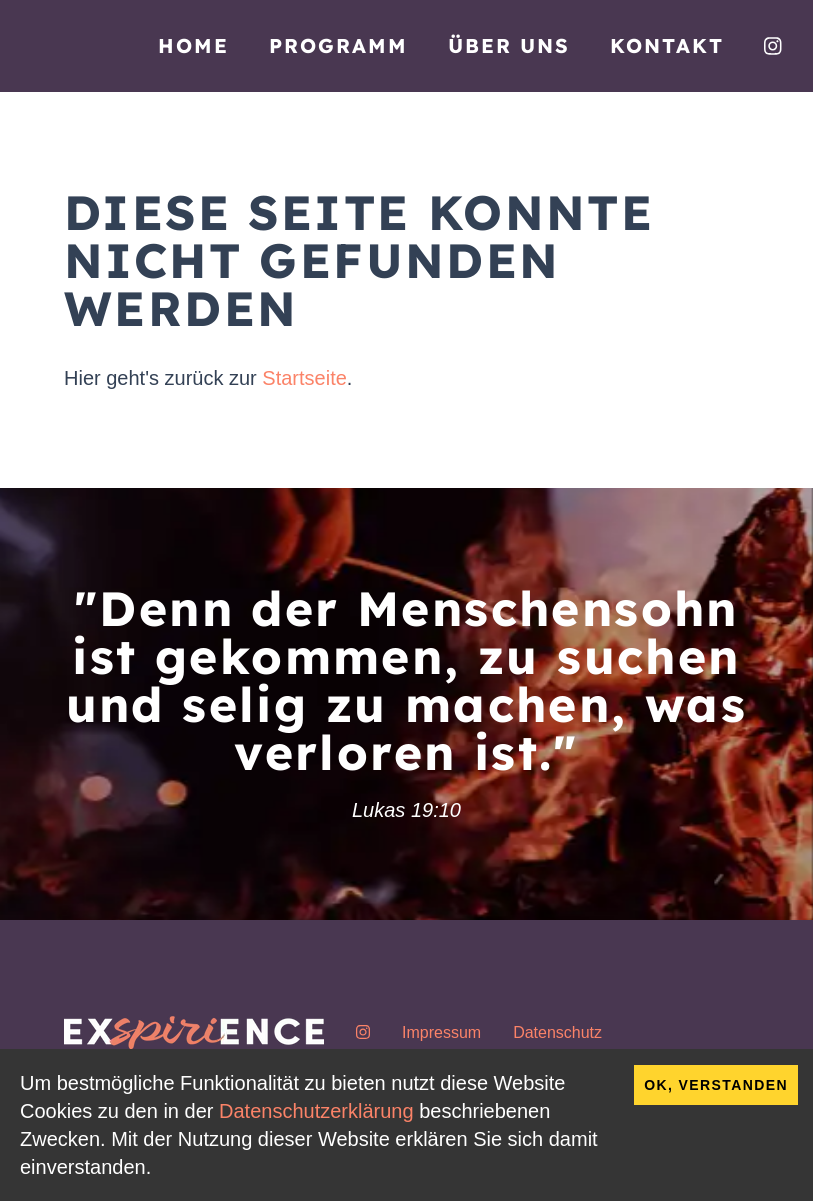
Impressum (441, 1032)
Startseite (304, 378)
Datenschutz (557, 1032)
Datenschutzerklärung (316, 1111)
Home (193, 45)
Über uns (509, 45)
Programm (338, 45)
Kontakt (667, 45)
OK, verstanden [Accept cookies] (716, 1085)
